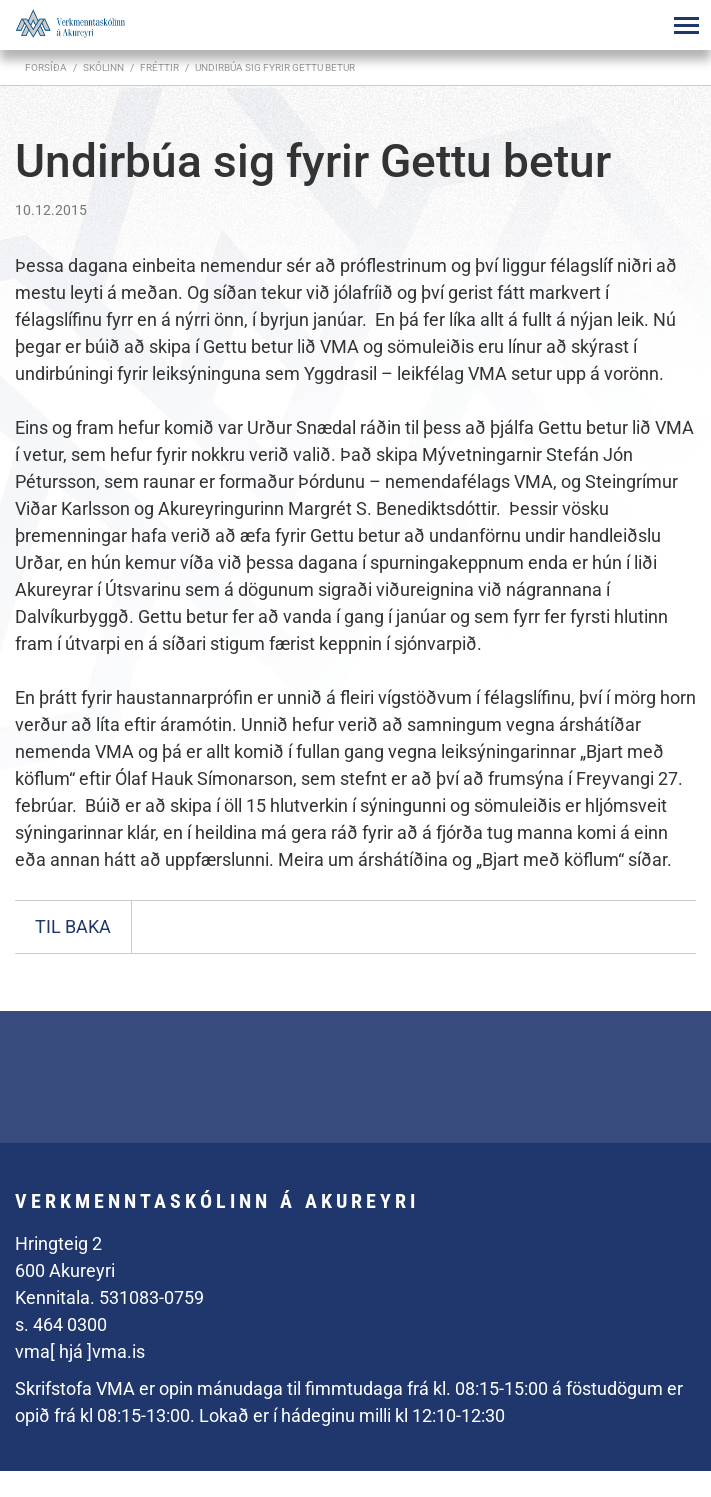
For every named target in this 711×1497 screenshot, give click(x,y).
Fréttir (159, 67)
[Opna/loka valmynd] (686, 25)
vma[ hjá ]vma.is (80, 1351)
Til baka (73, 926)
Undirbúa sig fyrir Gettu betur (275, 67)
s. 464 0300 (61, 1324)
